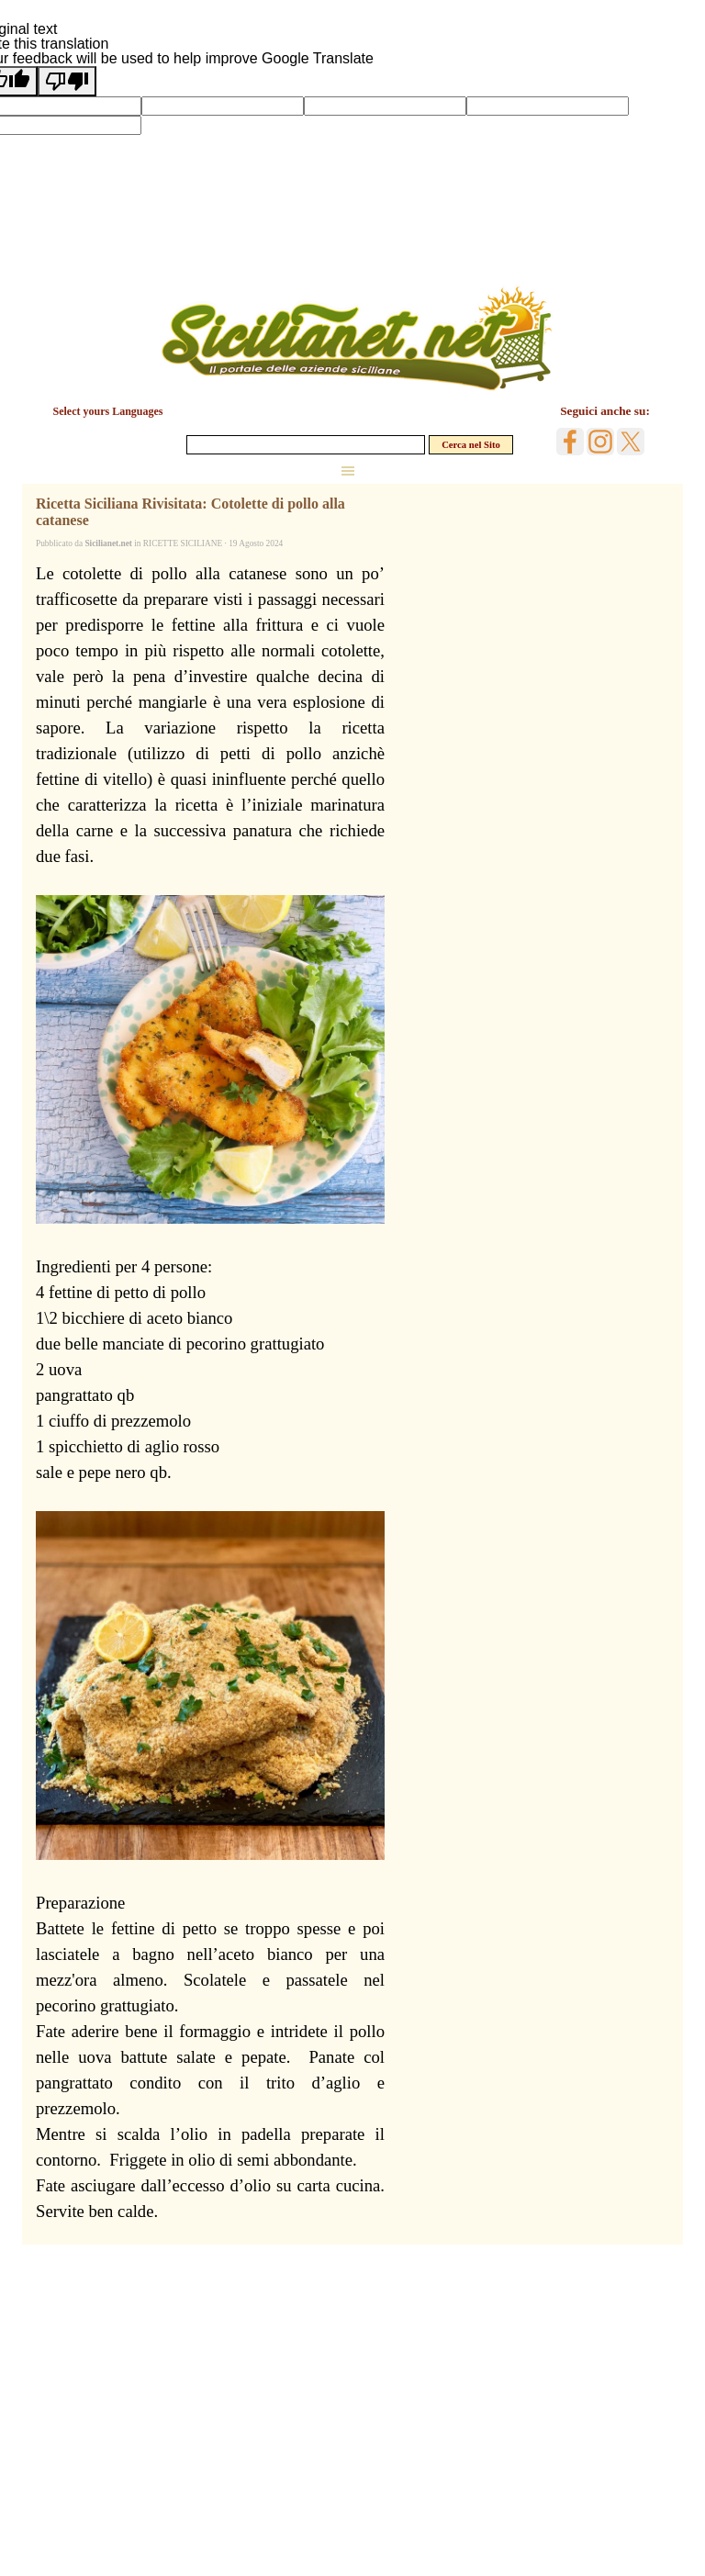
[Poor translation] (67, 81)
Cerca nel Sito (471, 445)
